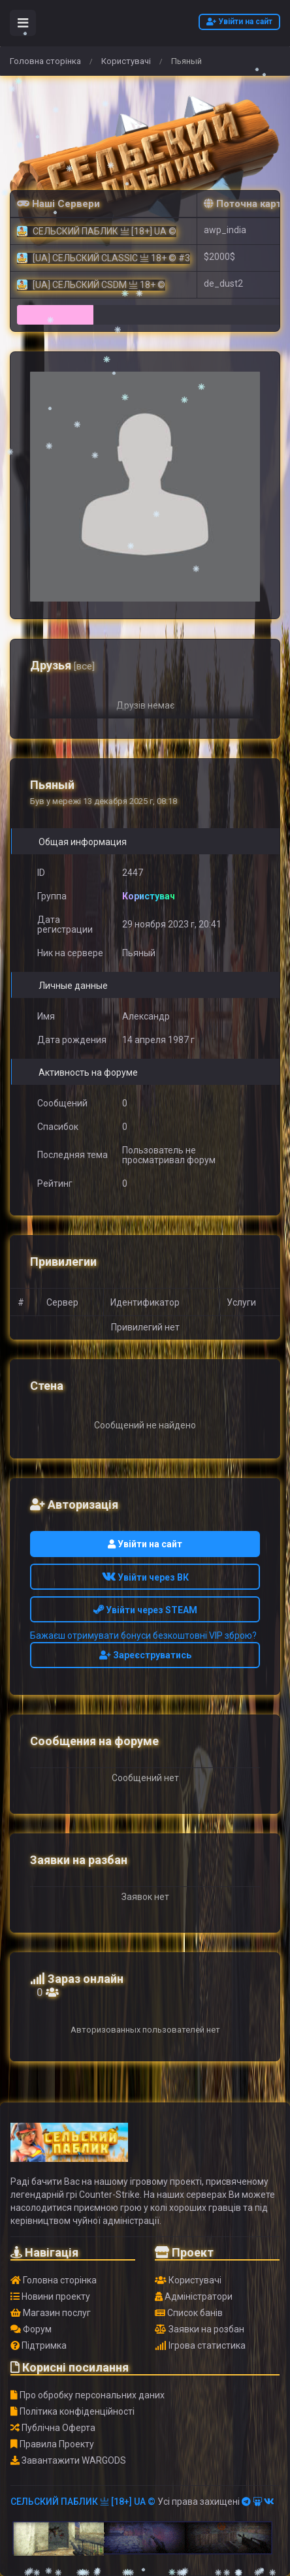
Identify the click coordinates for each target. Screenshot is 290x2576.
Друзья (62, 665)
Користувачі (126, 61)
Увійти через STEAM (145, 1610)
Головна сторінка (45, 61)
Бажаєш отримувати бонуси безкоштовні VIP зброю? (143, 1635)
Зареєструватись (145, 1655)
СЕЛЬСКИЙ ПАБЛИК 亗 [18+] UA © (82, 2501)
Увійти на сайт (239, 21)
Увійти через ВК (145, 1577)
